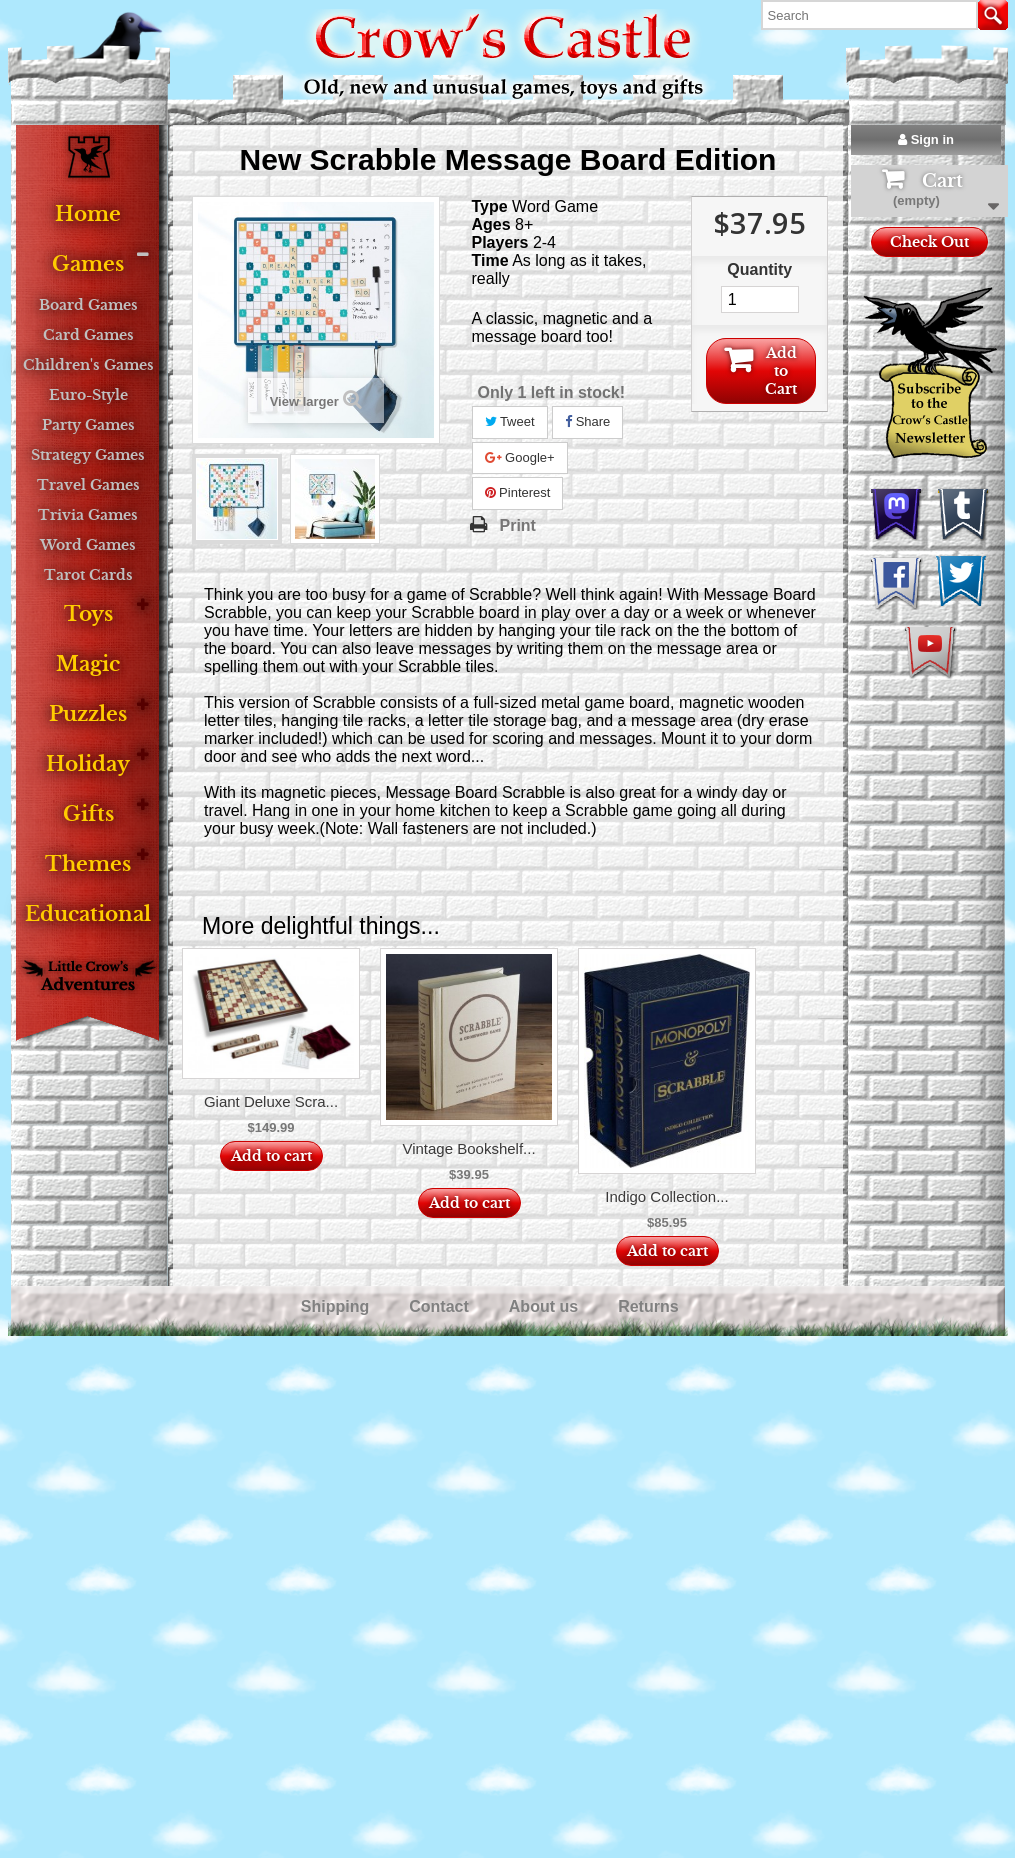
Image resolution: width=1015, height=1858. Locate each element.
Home (88, 214)
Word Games (88, 545)
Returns (650, 1306)
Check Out (929, 242)
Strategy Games (88, 455)
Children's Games (88, 365)
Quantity (759, 269)
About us (546, 1306)
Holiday (88, 764)
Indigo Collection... (666, 1196)
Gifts (88, 814)
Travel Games (88, 485)
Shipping (337, 1306)
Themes (88, 864)
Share (587, 421)
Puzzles (88, 714)
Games (88, 264)
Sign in (926, 139)
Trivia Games (88, 515)
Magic (88, 664)
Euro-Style (88, 395)
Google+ (520, 457)
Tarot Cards (88, 575)
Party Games (88, 425)
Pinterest (518, 492)
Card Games (88, 335)
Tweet (510, 421)
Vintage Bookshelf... (468, 1148)
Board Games (88, 305)
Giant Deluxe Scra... (271, 1101)
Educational (88, 914)
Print (518, 525)
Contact (441, 1306)
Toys (88, 614)
